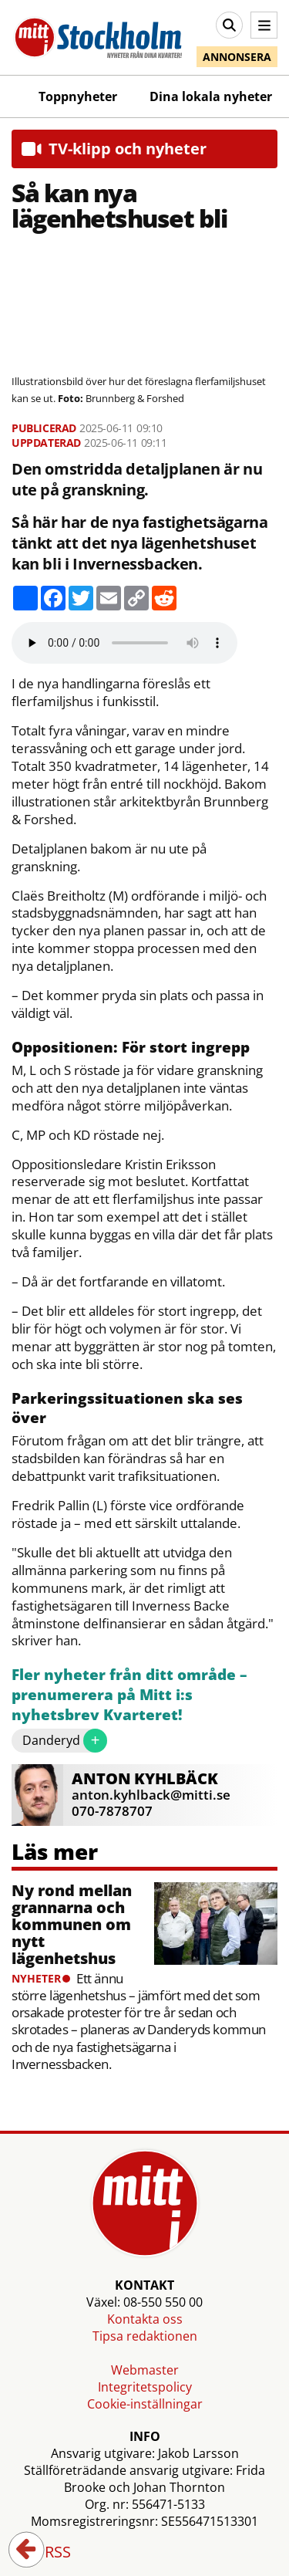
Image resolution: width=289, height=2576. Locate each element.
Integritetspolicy (145, 2386)
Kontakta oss (145, 2319)
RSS (47, 2552)
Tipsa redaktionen (144, 2336)
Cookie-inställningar (145, 2403)
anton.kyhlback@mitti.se (151, 1795)
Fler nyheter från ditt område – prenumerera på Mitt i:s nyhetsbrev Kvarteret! (129, 1694)
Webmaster (145, 2369)
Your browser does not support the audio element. (124, 643)
